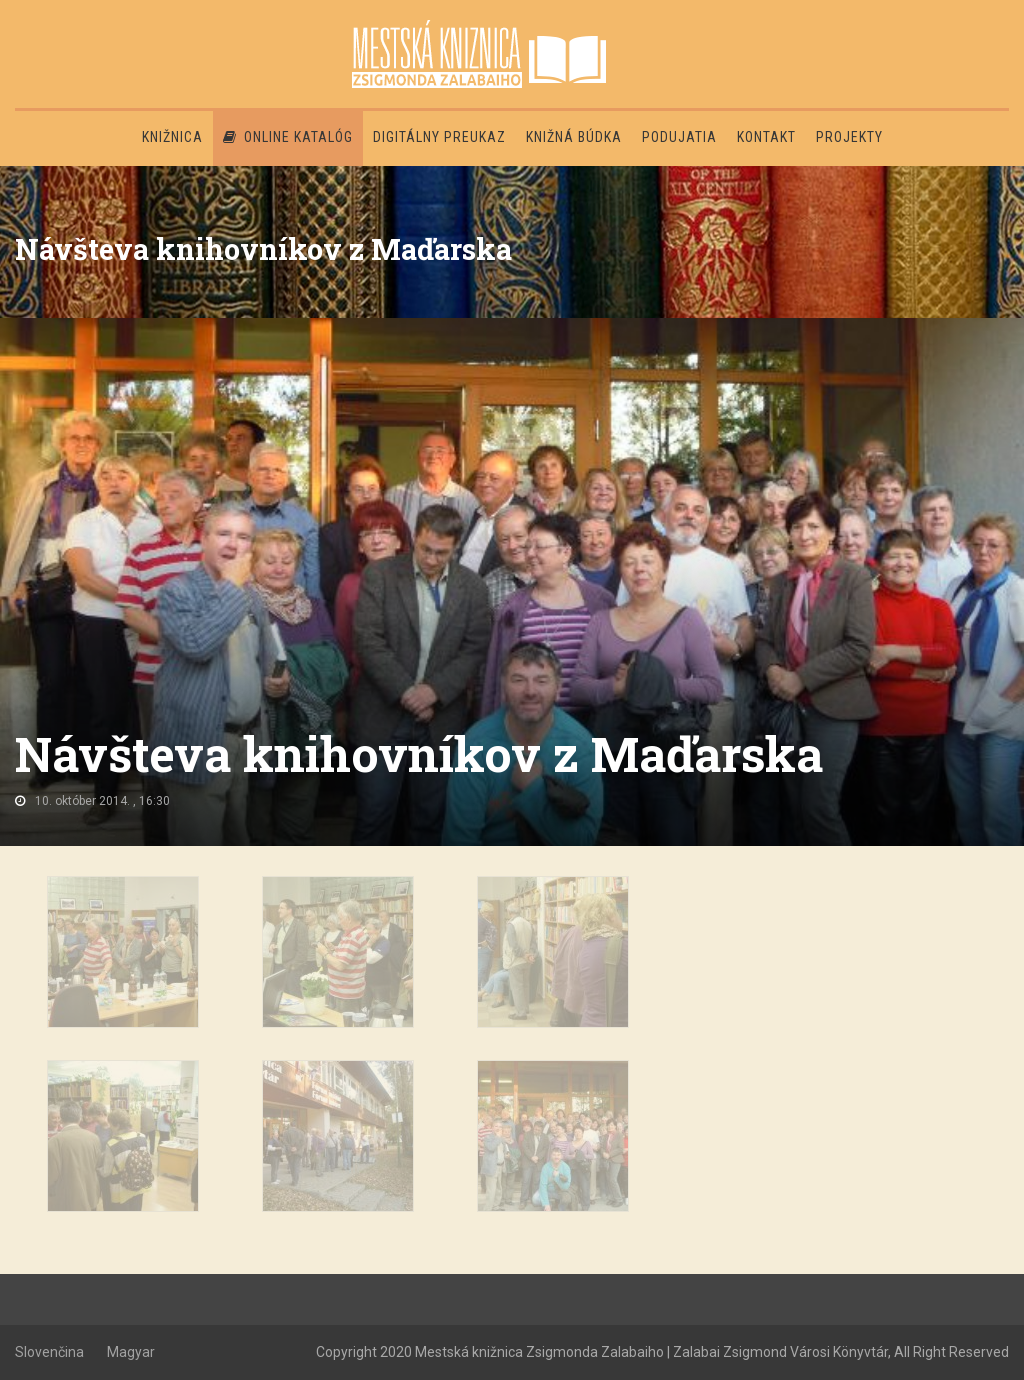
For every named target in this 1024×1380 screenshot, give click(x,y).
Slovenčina (49, 1352)
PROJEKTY (849, 137)
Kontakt (766, 137)
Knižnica (172, 137)
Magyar (131, 1352)
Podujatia (679, 137)
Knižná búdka (574, 137)
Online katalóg (288, 137)
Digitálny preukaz (439, 137)
